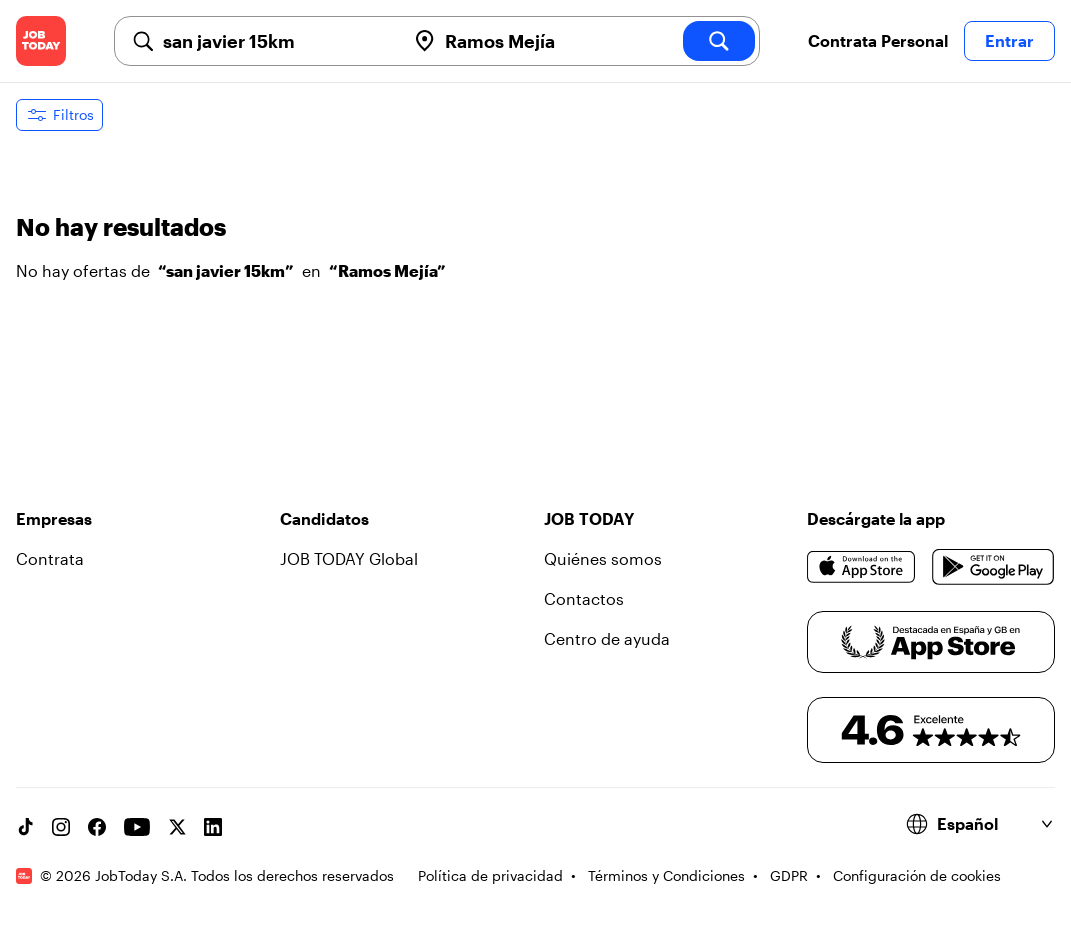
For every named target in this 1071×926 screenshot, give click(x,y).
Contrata (50, 558)
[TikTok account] (25, 827)
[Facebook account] (97, 827)
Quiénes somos (603, 558)
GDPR (789, 875)
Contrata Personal (878, 40)
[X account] (177, 827)
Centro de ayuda (607, 638)
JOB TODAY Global (349, 558)
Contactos (584, 598)
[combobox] (276, 41)
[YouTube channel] (137, 827)
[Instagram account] (61, 827)
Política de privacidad (490, 875)
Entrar (1009, 40)
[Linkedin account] (213, 827)
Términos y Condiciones (666, 875)
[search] (719, 41)
